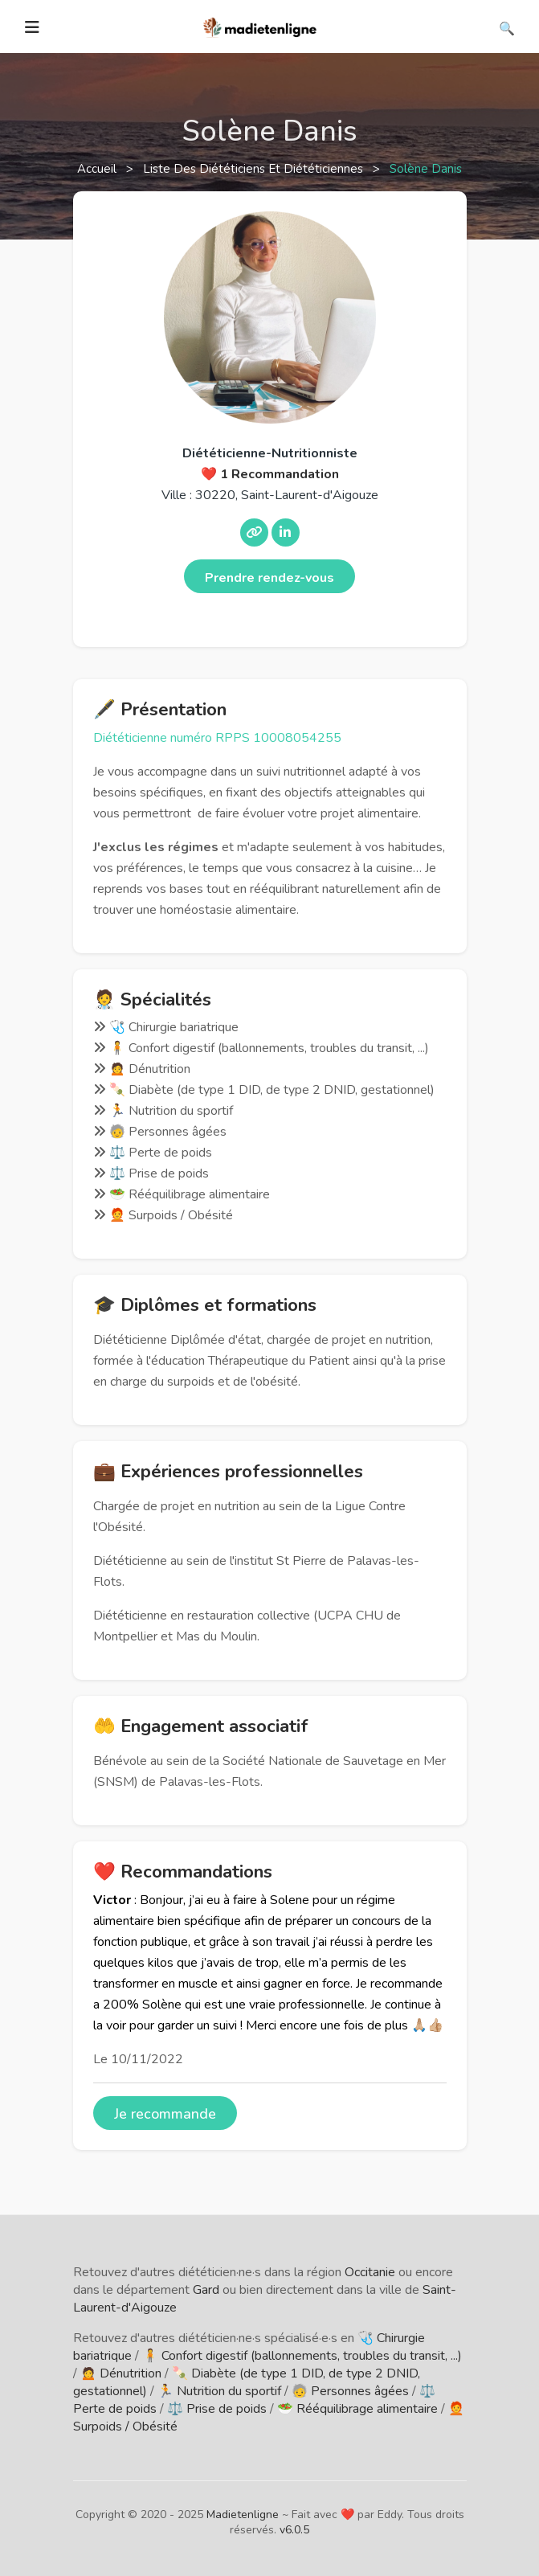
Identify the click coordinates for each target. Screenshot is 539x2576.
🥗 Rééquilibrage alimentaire (357, 2409)
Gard (206, 2290)
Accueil (98, 169)
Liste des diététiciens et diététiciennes (254, 169)
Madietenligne (242, 2514)
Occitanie (370, 2272)
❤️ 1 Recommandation (270, 474)
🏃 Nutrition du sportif (219, 2391)
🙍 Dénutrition (120, 2373)
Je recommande (165, 2113)
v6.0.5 (294, 2529)
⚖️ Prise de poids (217, 2409)
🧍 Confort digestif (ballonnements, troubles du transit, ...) (302, 2356)
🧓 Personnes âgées (350, 2391)
